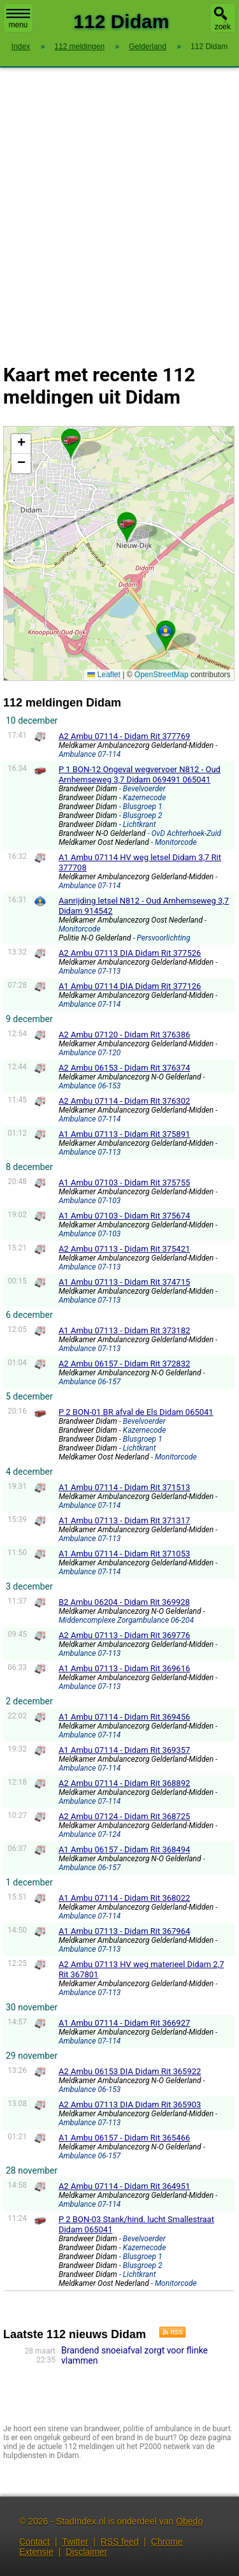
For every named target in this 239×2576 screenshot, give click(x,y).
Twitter (75, 2541)
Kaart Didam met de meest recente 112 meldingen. (117, 553)
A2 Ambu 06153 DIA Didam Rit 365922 (130, 2071)
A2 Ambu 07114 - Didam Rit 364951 (124, 2186)
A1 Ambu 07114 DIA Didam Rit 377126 (130, 986)
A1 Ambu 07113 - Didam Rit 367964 (124, 1931)
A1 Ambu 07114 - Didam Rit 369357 (124, 1750)
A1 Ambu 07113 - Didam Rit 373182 (124, 1330)
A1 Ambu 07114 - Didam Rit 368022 (124, 1898)
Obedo (189, 2521)
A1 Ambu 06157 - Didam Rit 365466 (124, 2137)
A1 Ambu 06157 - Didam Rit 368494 (124, 1849)
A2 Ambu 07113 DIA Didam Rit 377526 (130, 953)
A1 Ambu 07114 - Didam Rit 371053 (124, 1553)
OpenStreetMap (161, 674)
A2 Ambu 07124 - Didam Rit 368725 (124, 1816)
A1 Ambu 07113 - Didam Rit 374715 (124, 1282)
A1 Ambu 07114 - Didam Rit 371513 (124, 1487)
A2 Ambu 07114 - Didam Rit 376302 (124, 1101)
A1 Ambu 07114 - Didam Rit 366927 (124, 2023)
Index (20, 46)
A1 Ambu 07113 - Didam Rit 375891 (124, 1134)
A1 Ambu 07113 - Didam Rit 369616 (124, 1668)
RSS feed (120, 2541)
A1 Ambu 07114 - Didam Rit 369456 (124, 1717)
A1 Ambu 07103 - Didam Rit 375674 (124, 1215)
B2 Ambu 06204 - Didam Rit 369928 (124, 1602)
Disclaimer (86, 2552)
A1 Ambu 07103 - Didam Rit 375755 (124, 1182)
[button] (165, 630)
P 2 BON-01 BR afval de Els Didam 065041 (136, 1412)
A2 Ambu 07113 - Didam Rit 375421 (124, 1249)
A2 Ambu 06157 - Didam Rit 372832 (124, 1363)
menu (18, 19)
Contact (34, 2541)
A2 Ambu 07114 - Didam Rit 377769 (124, 736)
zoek (223, 26)
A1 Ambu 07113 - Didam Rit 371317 (124, 1520)
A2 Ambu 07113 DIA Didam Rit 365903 (130, 2104)
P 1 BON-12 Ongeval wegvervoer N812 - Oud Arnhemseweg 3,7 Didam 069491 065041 (140, 774)
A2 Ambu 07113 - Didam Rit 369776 (124, 1635)
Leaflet (103, 674)
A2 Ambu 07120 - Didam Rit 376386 (124, 1034)
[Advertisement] (119, 207)
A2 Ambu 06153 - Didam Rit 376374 (124, 1067)
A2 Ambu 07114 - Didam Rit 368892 (124, 1783)
